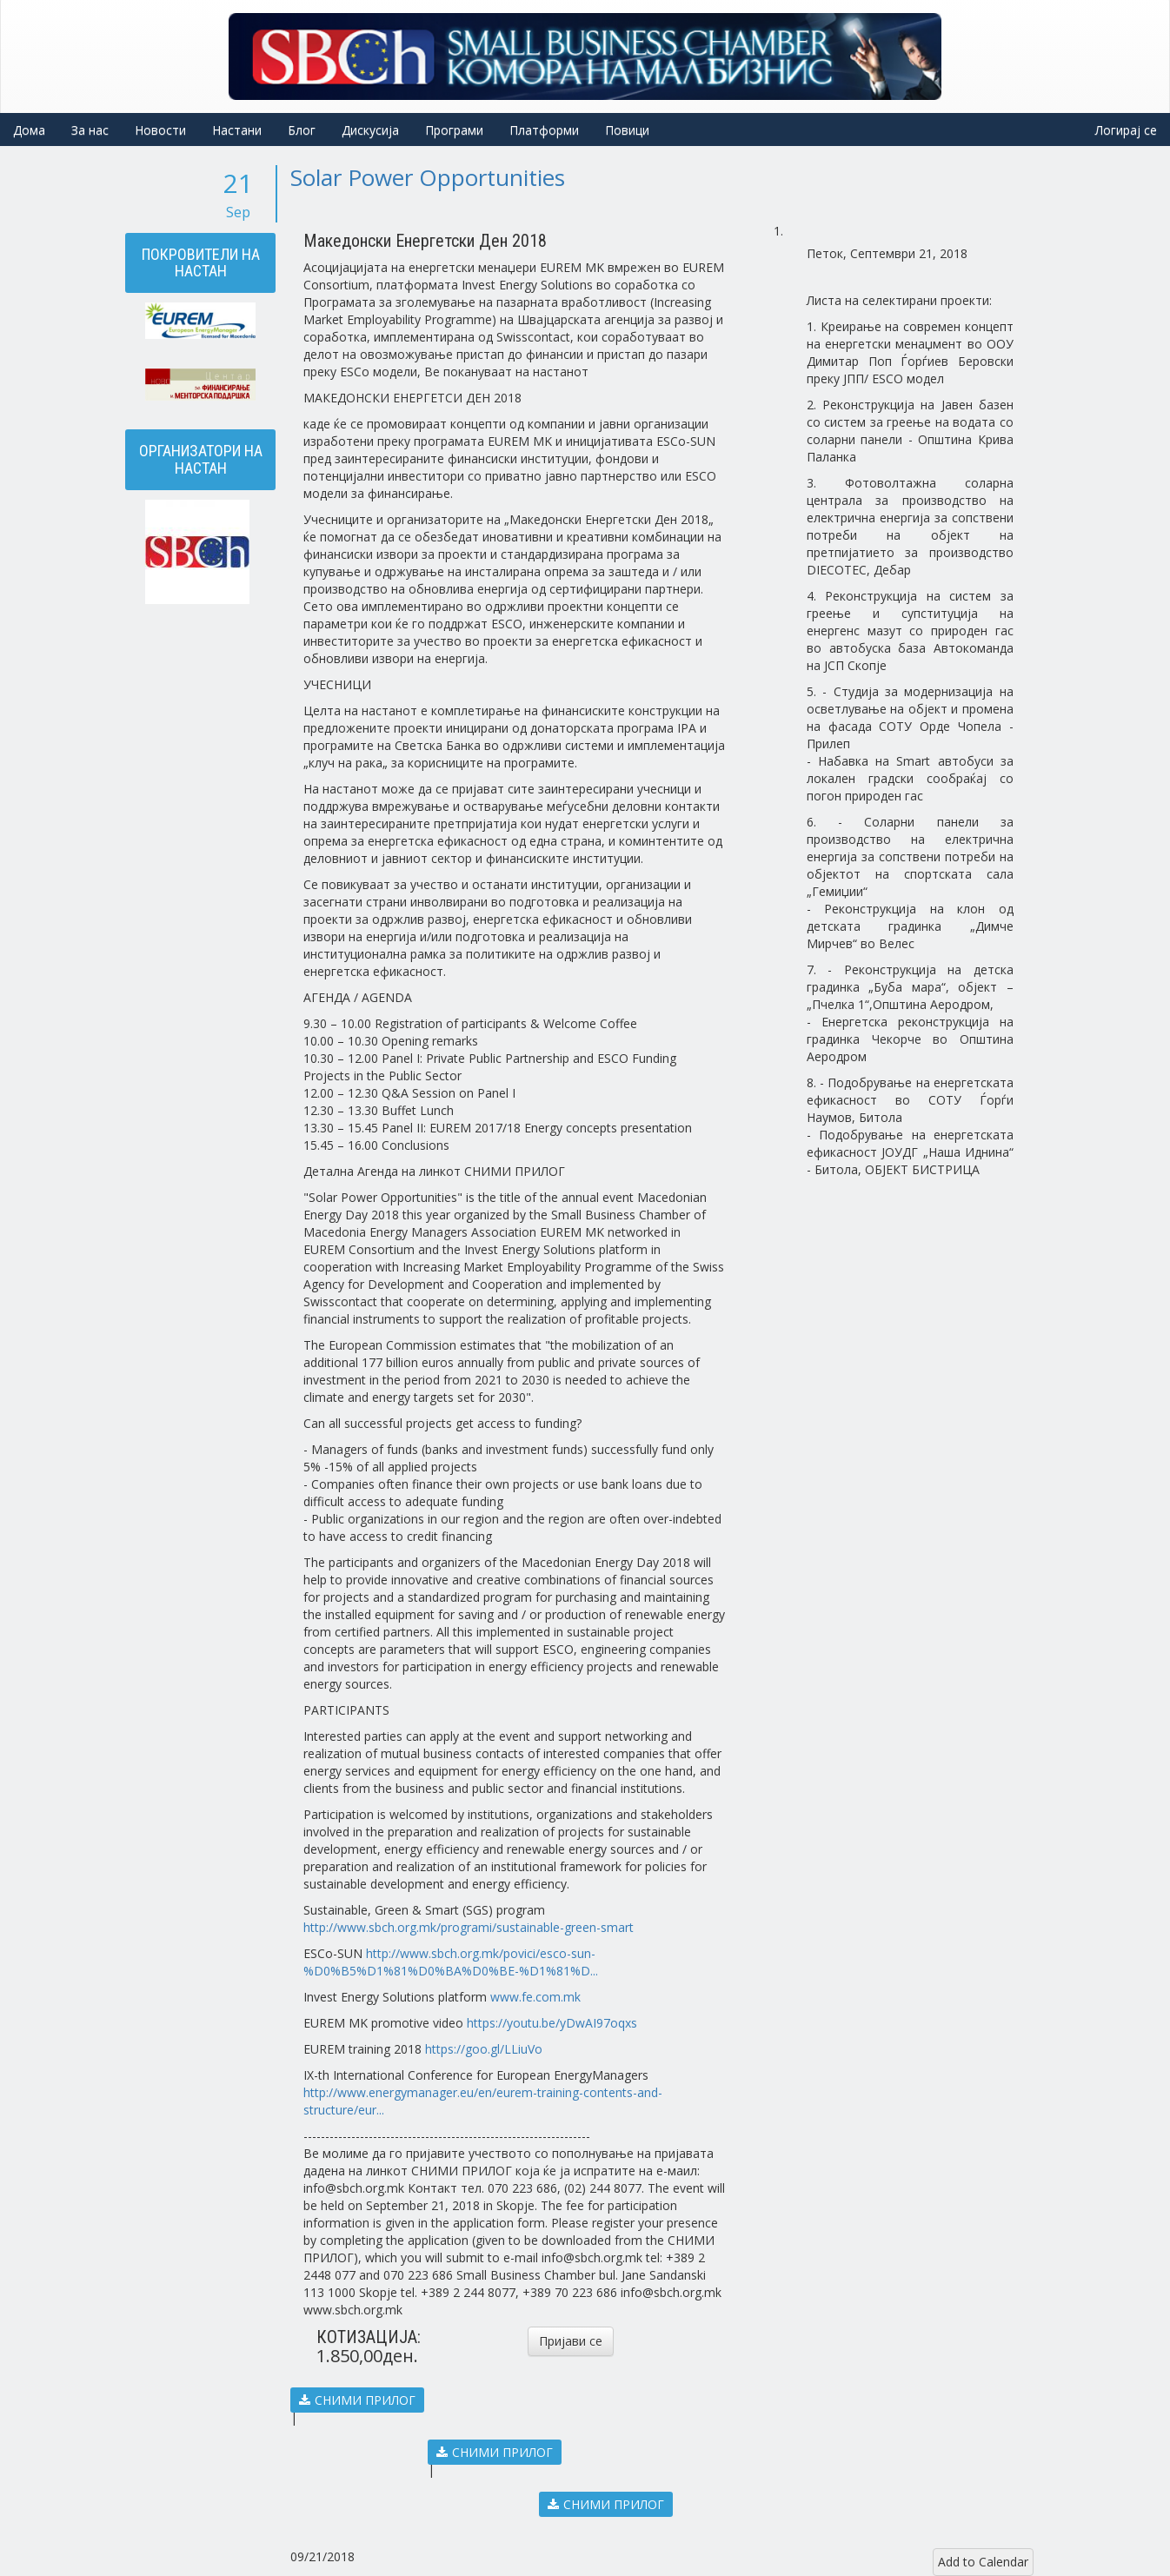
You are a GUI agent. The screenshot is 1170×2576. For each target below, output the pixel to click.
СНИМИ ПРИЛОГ (357, 2400)
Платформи (544, 130)
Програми (454, 130)
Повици (627, 130)
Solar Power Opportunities (427, 177)
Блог (302, 130)
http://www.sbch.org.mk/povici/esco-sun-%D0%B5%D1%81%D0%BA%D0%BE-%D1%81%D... (450, 1962)
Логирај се (1126, 130)
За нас (90, 130)
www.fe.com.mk (535, 1996)
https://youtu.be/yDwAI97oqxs (552, 2023)
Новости (160, 130)
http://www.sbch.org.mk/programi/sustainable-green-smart (468, 1927)
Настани (237, 130)
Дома (29, 130)
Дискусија (370, 130)
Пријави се (570, 2341)
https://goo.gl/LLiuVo (483, 2049)
